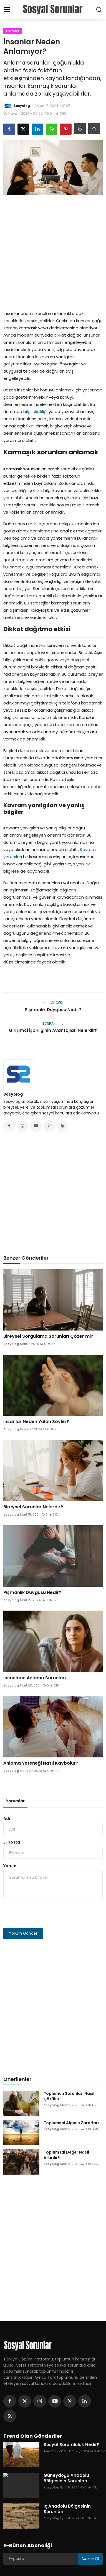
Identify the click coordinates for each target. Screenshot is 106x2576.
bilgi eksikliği (35, 411)
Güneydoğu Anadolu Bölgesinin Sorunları (66, 2478)
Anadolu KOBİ (55, 2451)
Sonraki (53, 1023)
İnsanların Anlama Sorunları (34, 1678)
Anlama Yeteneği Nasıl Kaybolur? (40, 1763)
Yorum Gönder (23, 1933)
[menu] (7, 10)
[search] (99, 10)
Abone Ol (90, 2558)
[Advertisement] (52, 251)
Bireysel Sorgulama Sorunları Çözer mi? (48, 1336)
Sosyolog (13, 1094)
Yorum (9, 1865)
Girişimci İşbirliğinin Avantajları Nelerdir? (53, 1030)
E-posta (11, 1842)
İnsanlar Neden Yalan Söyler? (36, 1422)
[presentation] (45, 1913)
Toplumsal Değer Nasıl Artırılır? (66, 2154)
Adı (6, 1818)
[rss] (9, 2416)
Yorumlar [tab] (15, 1801)
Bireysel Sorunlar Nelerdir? (33, 1507)
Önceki (53, 1002)
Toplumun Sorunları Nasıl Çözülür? (69, 2096)
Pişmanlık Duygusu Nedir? (53, 1010)
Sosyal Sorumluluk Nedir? (71, 2444)
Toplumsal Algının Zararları (71, 2123)
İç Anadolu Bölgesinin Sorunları (67, 2509)
